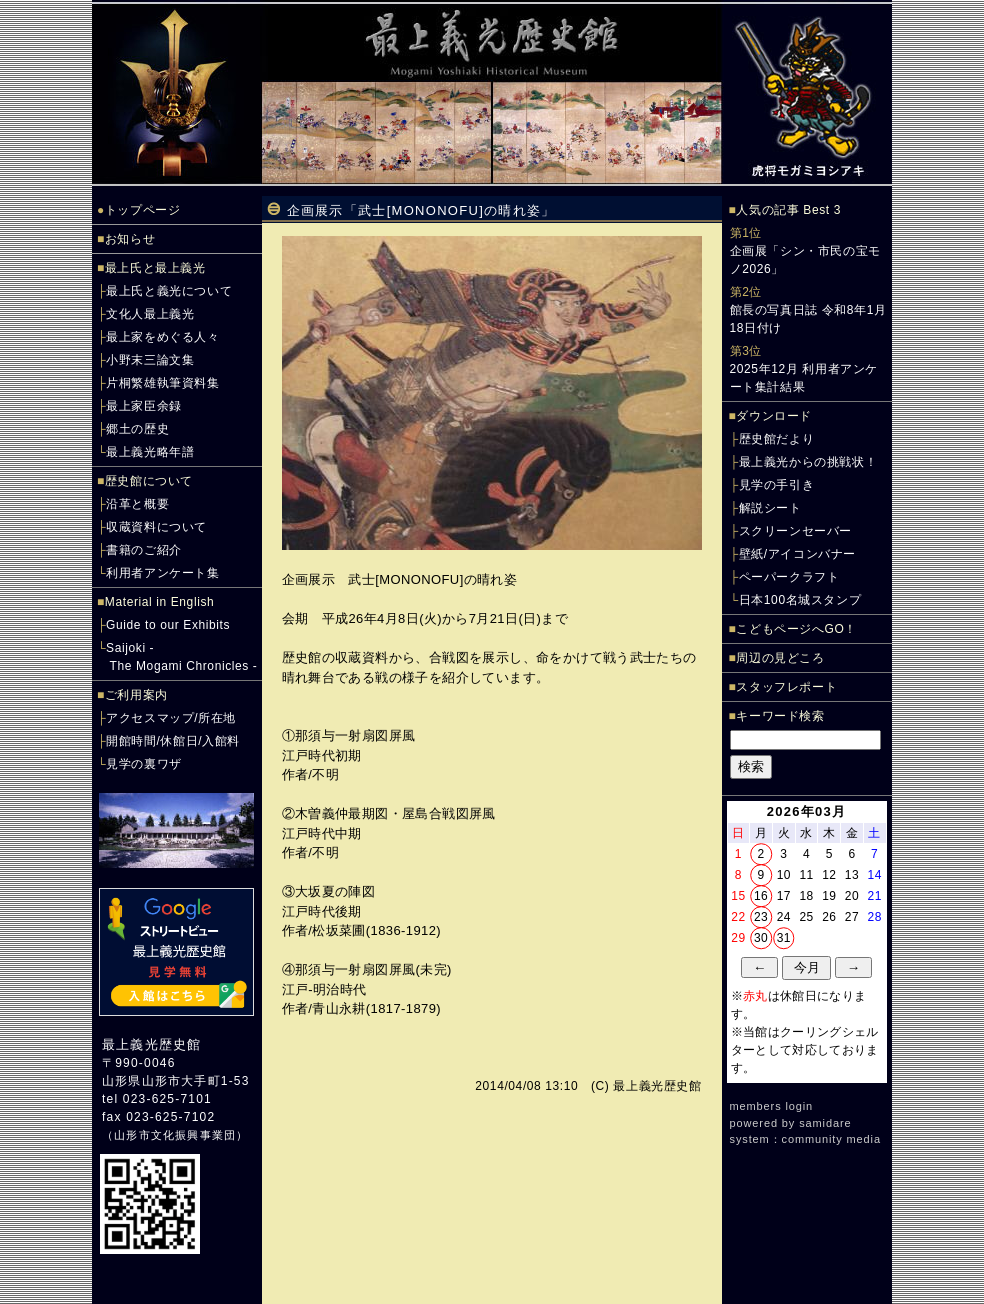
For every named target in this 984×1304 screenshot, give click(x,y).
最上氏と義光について (169, 291)
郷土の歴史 (137, 429)
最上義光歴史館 (151, 1044)
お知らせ (130, 239)
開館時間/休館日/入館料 (173, 741)
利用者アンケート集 (162, 573)
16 (761, 896)
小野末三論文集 (150, 360)
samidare (825, 1123)
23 (761, 917)
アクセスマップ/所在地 (171, 718)
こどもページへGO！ (796, 629)
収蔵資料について (156, 527)
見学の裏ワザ (144, 764)
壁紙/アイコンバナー (797, 554)
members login (772, 1106)
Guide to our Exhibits (168, 625)
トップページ (143, 210)
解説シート (770, 508)
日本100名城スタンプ (800, 600)
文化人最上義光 (150, 314)
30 (761, 938)
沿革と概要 (137, 504)
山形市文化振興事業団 (175, 1135)
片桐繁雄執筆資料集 (162, 383)
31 (784, 938)
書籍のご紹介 (144, 550)
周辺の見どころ (780, 658)
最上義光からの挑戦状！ (808, 462)
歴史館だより (777, 439)
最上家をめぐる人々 (162, 337)
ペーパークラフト (789, 577)
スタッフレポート (786, 687)
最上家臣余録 (144, 406)
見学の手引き (777, 485)
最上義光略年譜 (150, 452)
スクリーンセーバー (795, 531)
